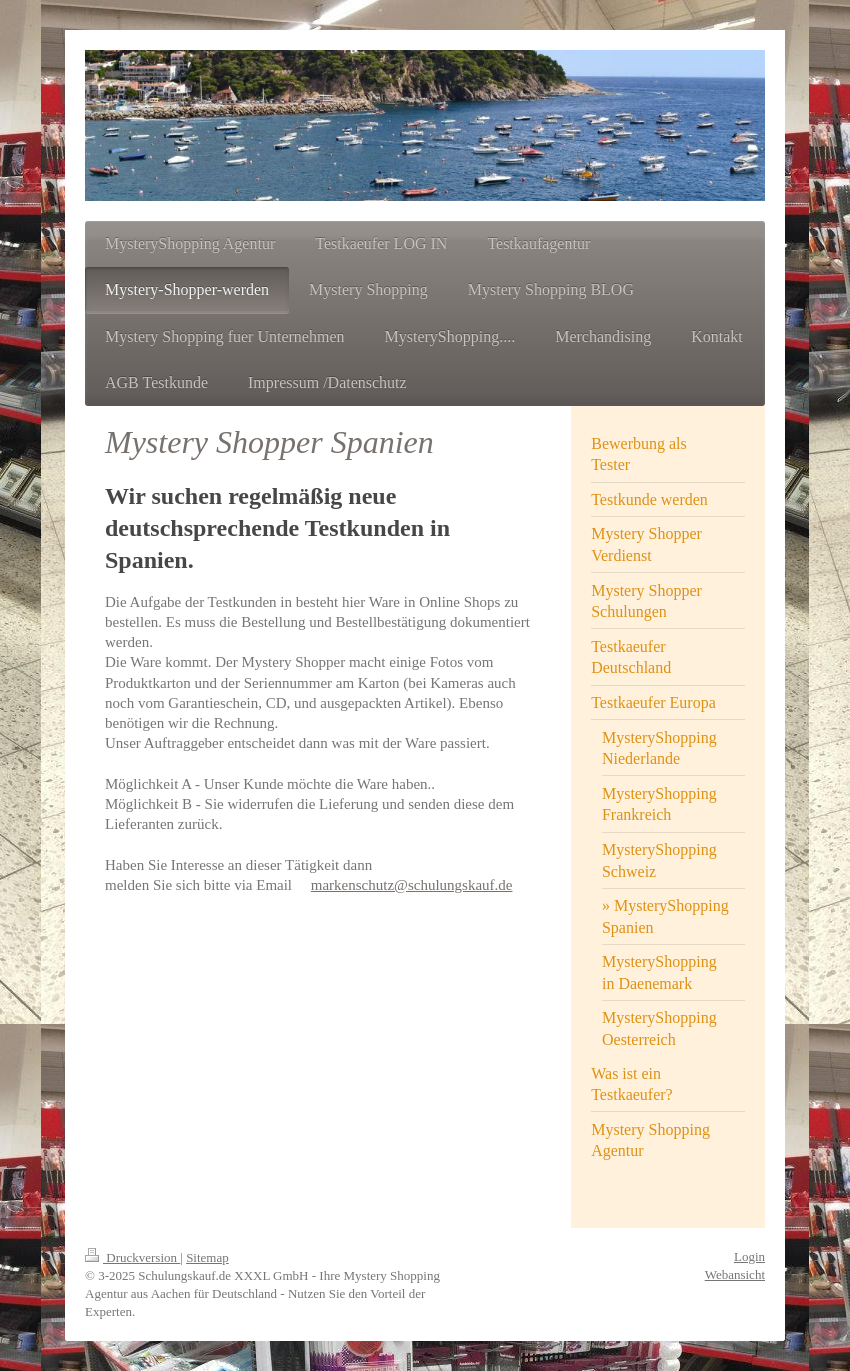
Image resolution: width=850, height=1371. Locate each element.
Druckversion (132, 1257)
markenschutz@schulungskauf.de (412, 885)
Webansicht (735, 1274)
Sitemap (207, 1257)
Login (749, 1256)
